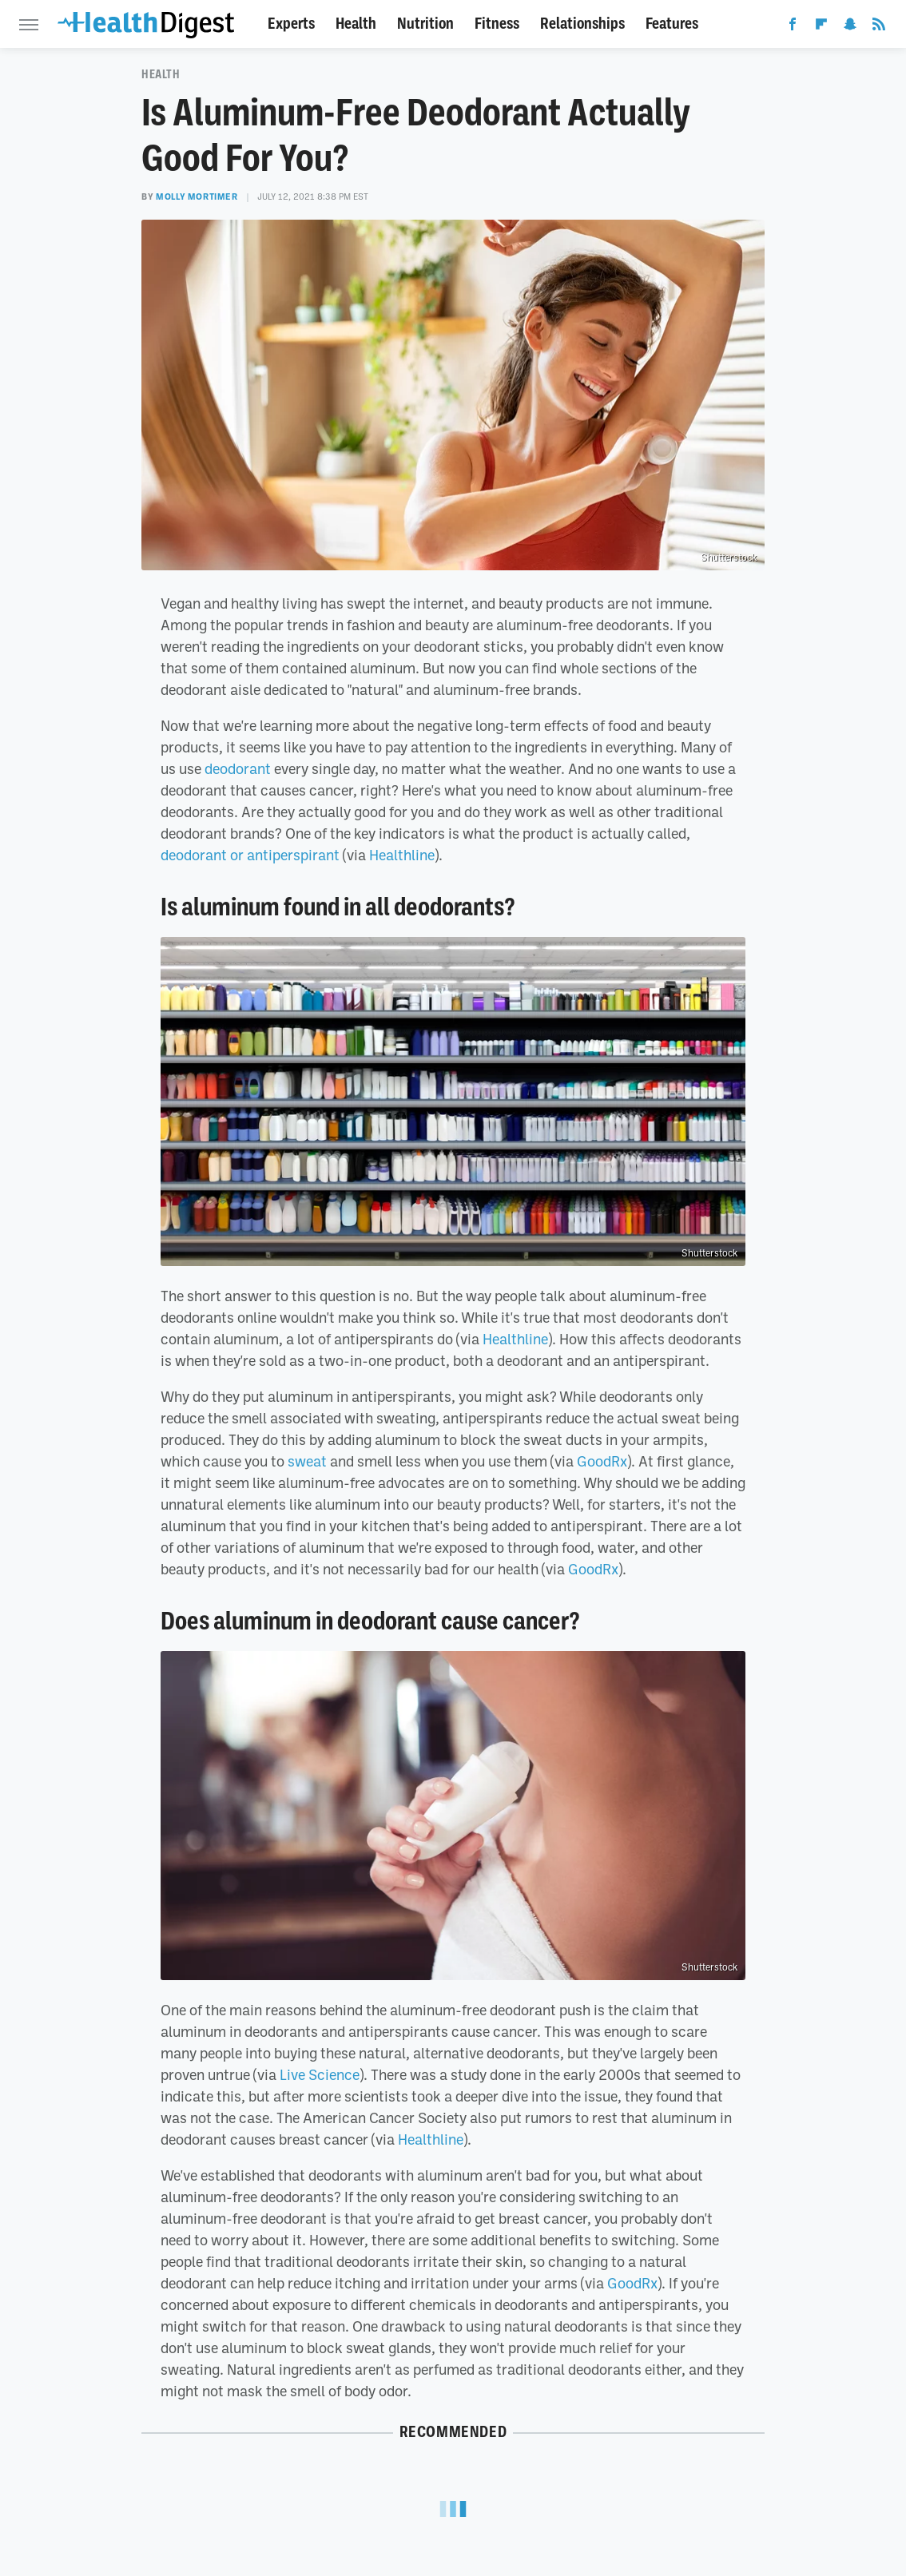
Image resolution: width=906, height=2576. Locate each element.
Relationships (582, 23)
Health (356, 23)
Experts (291, 23)
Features (672, 23)
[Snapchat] (850, 27)
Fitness (497, 23)
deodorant (238, 768)
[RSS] (879, 27)
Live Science (320, 2074)
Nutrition (425, 23)
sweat (307, 1461)
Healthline (402, 854)
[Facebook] (793, 27)
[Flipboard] (821, 27)
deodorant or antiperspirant (250, 854)
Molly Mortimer (196, 196)
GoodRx (602, 1461)
